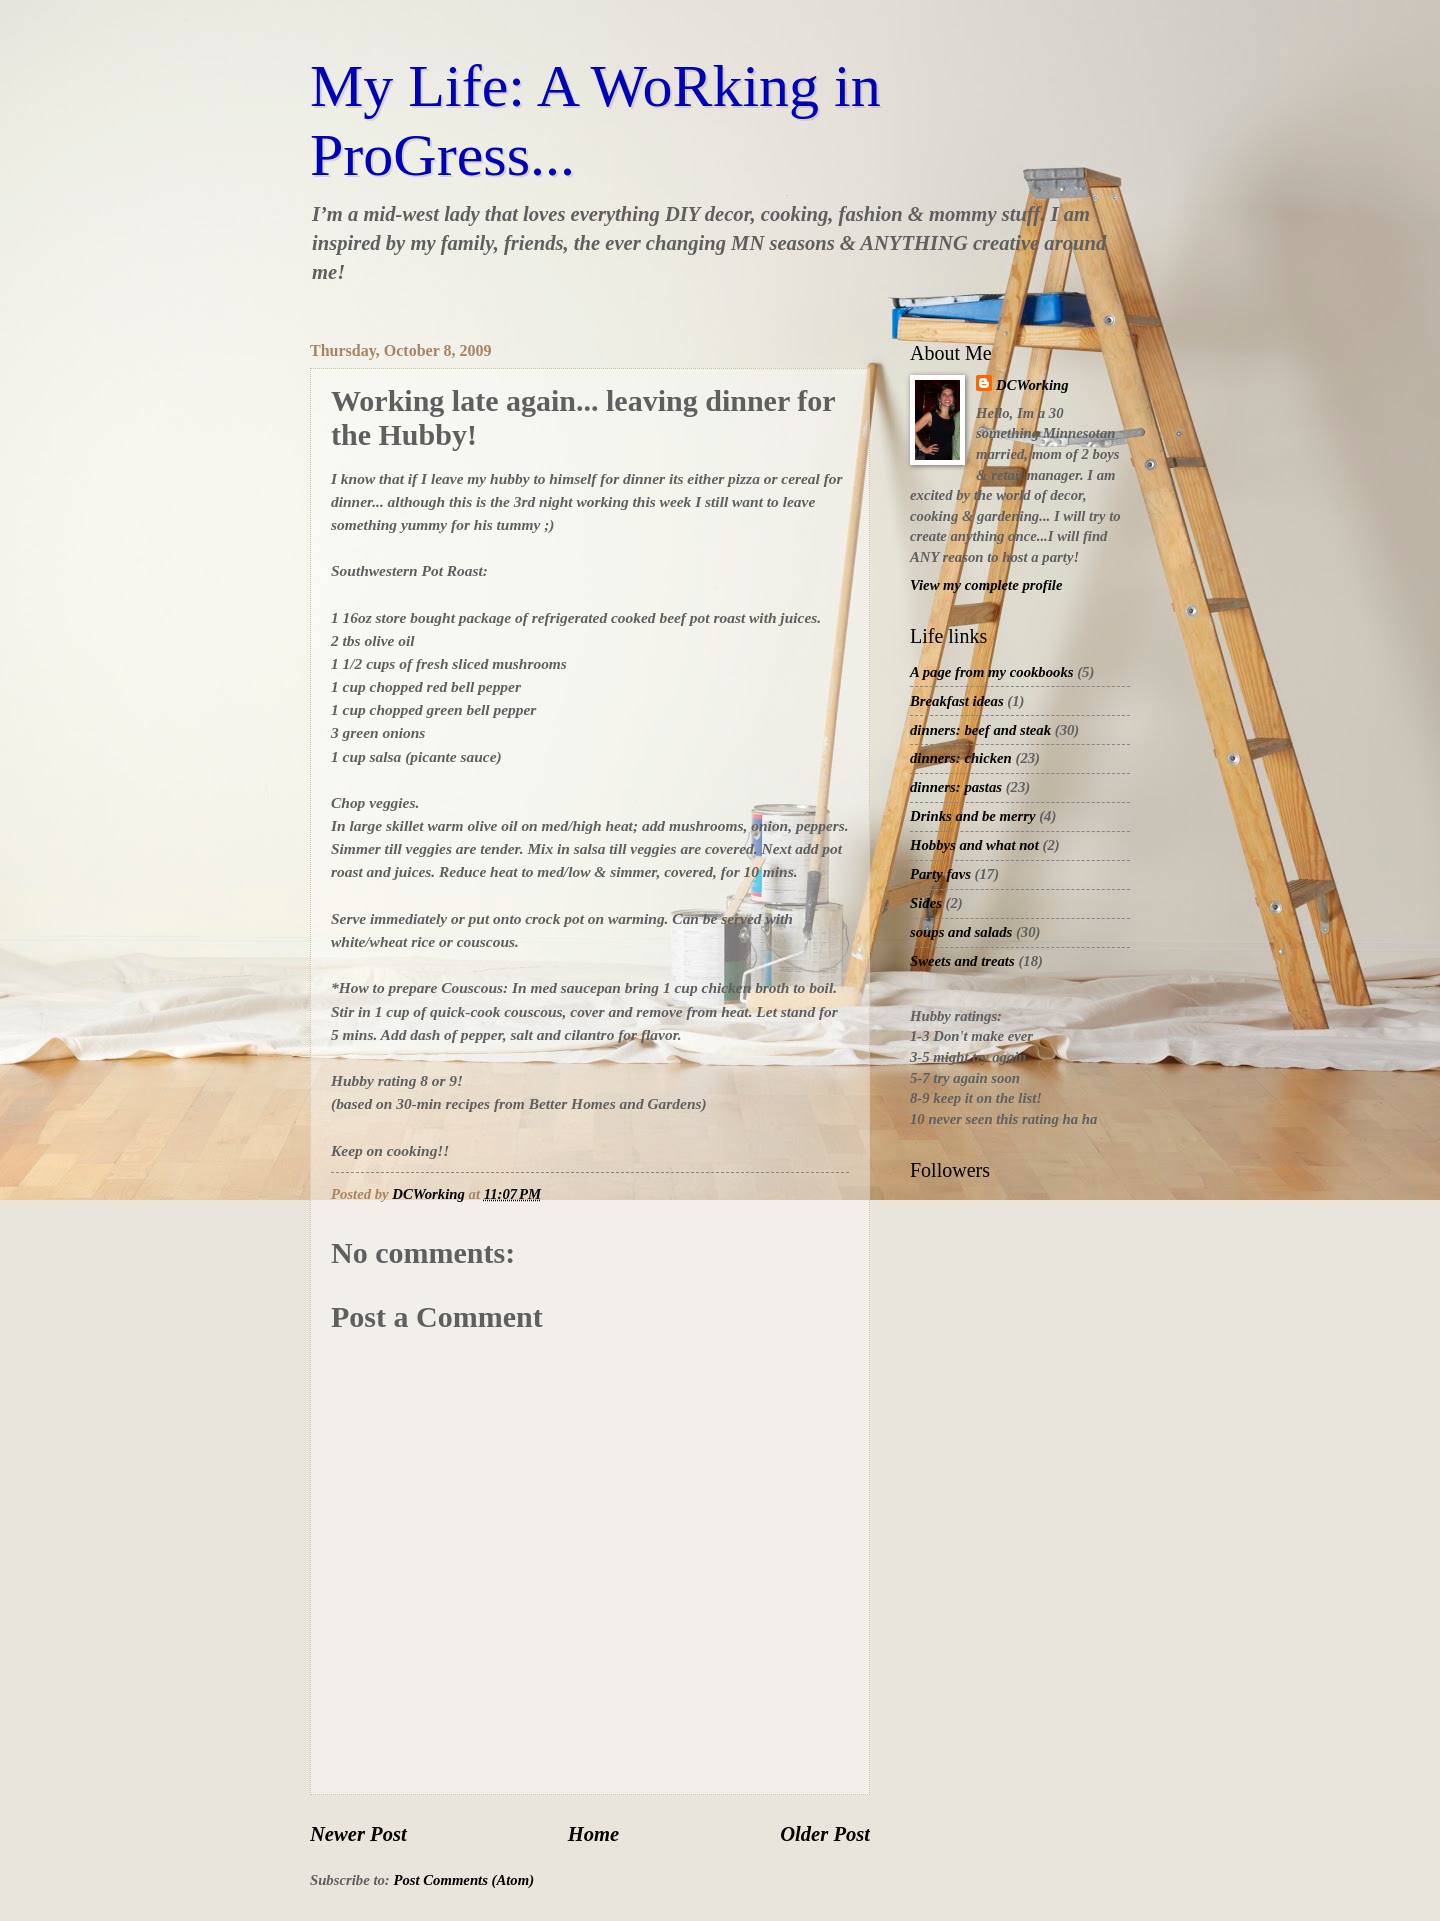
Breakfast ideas (957, 701)
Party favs (940, 874)
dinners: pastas (956, 787)
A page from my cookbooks (992, 672)
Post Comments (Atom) (463, 1880)
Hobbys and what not (974, 845)
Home (593, 1834)
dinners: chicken (961, 758)
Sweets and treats (962, 961)
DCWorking (1032, 385)
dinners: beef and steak (980, 730)
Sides (926, 903)
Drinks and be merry (973, 816)
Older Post (825, 1834)
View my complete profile (986, 585)
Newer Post (358, 1834)
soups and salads (961, 932)
